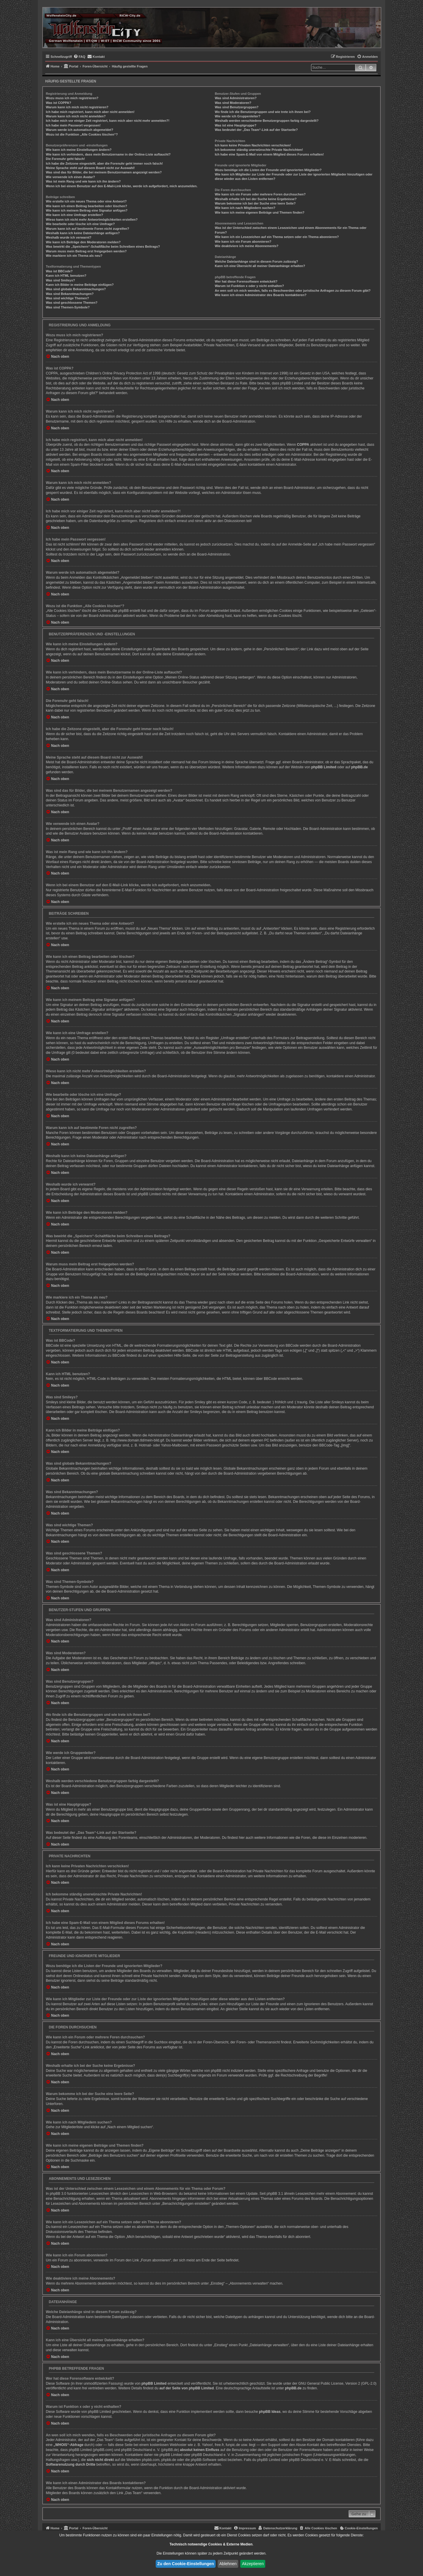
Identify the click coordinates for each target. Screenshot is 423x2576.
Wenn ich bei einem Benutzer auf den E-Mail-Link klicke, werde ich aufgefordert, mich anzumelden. (121, 186)
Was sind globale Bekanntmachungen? (76, 289)
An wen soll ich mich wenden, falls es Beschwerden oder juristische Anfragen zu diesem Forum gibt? (292, 290)
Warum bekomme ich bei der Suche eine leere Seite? (255, 203)
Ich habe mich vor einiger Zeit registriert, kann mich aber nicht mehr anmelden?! (107, 120)
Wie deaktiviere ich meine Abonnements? (246, 246)
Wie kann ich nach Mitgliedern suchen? (245, 208)
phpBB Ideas (270, 2412)
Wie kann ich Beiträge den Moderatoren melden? (83, 242)
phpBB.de (359, 767)
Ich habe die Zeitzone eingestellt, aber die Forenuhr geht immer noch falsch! (104, 163)
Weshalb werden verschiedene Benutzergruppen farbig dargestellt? (266, 120)
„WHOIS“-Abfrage (68, 2445)
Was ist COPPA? (58, 102)
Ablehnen (227, 2563)
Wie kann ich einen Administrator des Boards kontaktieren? (260, 295)
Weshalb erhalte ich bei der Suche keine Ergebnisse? (256, 199)
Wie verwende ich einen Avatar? (70, 177)
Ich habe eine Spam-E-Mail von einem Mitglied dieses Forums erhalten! (269, 154)
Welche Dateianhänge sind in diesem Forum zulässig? (256, 261)
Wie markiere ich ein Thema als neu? (74, 255)
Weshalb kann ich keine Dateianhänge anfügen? (83, 233)
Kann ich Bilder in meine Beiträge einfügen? (80, 284)
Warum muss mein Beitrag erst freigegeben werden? (86, 251)
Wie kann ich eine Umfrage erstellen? (74, 215)
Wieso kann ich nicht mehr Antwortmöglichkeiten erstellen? (91, 219)
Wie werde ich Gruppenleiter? (237, 116)
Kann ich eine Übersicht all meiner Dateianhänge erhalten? (260, 266)
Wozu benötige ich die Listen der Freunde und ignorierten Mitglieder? (268, 170)
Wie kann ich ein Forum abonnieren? (243, 241)
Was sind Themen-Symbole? (68, 307)
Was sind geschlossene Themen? (72, 302)
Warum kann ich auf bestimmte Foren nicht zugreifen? (87, 228)
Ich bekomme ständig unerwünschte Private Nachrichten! (259, 149)
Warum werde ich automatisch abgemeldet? (79, 129)
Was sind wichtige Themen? (67, 298)
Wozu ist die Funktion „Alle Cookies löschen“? (82, 134)
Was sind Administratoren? (235, 98)
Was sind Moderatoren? (233, 102)
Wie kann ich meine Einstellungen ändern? (79, 149)
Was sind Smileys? (60, 280)
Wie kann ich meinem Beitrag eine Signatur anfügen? (86, 210)
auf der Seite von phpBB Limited (186, 2388)
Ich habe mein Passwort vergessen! (73, 125)
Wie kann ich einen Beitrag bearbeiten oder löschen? (86, 206)
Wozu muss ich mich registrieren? (72, 98)
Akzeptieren (253, 2563)
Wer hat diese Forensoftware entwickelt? (246, 281)
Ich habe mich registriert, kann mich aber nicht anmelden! (90, 112)
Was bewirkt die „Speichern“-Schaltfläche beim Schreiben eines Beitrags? (103, 246)
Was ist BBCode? (59, 271)
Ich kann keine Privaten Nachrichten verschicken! (253, 145)
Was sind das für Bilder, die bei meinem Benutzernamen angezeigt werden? (104, 172)
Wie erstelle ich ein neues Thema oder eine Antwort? (86, 201)
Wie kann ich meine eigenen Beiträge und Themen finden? (259, 212)
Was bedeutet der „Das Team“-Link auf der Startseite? (256, 129)
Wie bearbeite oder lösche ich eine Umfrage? (80, 224)
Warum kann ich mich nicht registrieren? (77, 107)
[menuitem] (79, 56)
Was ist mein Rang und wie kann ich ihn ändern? (83, 181)
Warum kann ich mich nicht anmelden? (76, 116)
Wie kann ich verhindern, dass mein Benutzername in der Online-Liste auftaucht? (108, 154)
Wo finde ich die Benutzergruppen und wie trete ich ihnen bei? (262, 112)
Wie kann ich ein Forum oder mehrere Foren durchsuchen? (260, 194)
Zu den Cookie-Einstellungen (185, 2563)
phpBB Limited (323, 767)
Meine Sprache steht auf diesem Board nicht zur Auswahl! (90, 168)
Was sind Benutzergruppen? (236, 107)
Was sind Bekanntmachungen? (70, 294)
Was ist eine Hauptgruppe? (235, 125)
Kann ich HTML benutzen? (66, 275)
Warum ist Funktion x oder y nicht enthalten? (249, 286)
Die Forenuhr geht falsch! (65, 159)
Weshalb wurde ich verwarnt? (68, 237)
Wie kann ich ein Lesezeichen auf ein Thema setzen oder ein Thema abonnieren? (277, 237)
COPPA (303, 445)
